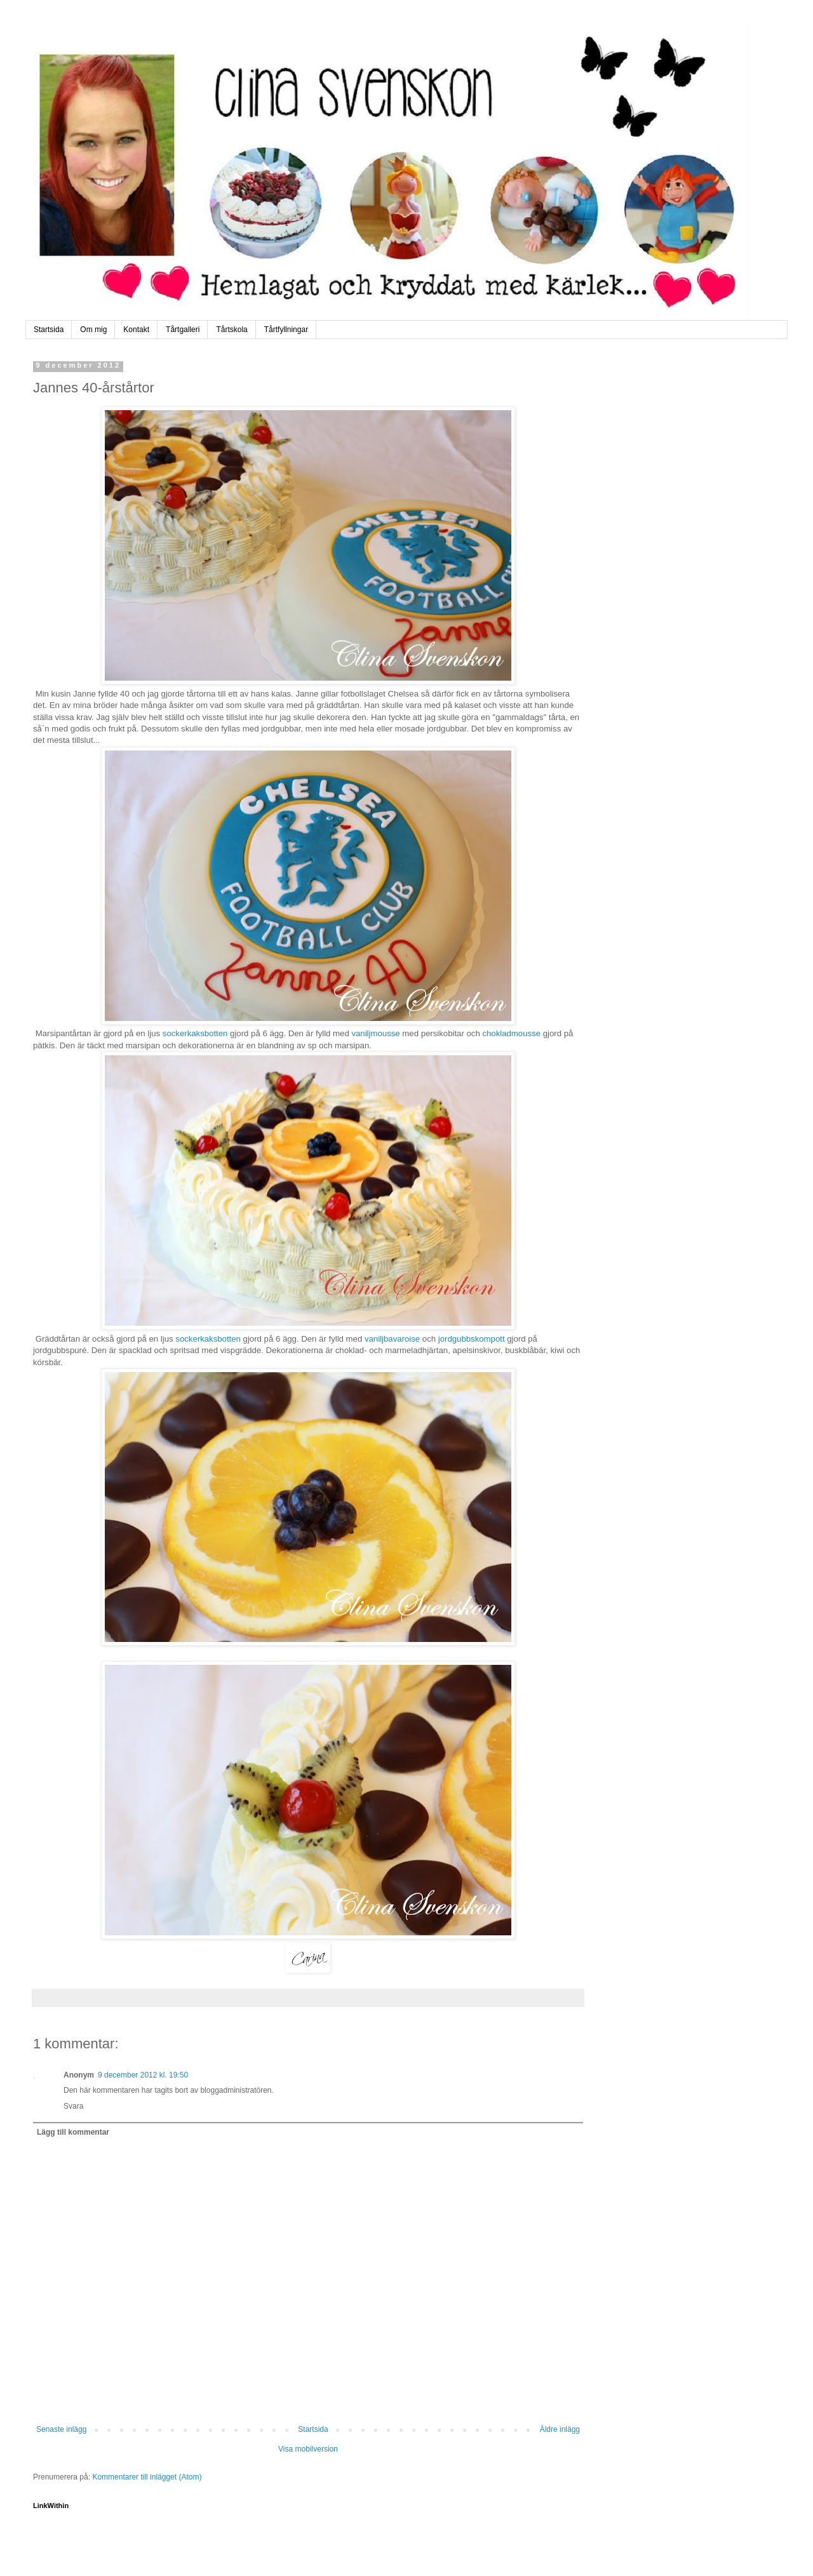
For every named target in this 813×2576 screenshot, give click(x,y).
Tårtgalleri (182, 329)
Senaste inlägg (61, 2429)
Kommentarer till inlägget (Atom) (146, 2477)
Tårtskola (231, 329)
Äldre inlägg (560, 2429)
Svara (73, 2106)
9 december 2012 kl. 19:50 (143, 2075)
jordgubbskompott (470, 1339)
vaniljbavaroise (392, 1339)
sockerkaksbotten (195, 1033)
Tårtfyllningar (286, 329)
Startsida (49, 329)
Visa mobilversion (308, 2449)
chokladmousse (511, 1033)
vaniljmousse (375, 1033)
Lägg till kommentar (73, 2132)
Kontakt (136, 329)
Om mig (93, 329)
